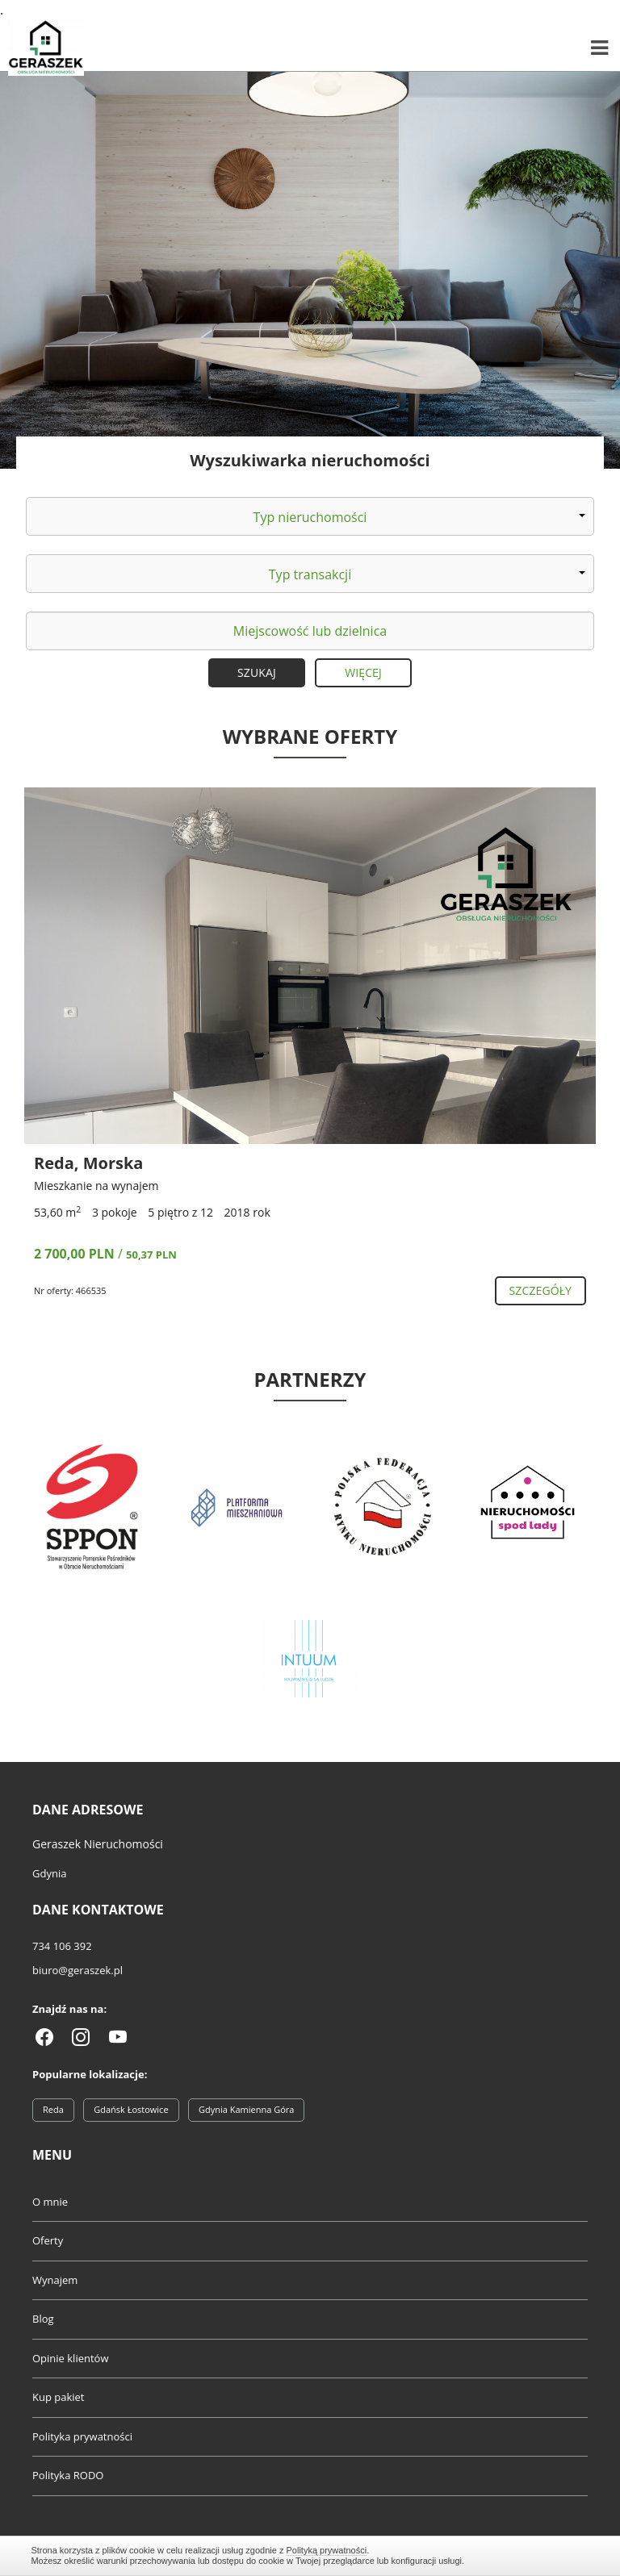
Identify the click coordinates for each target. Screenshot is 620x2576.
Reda (53, 2109)
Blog (43, 2318)
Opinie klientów (70, 2358)
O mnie (50, 2201)
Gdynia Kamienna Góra (246, 2109)
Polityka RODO (67, 2475)
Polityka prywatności (82, 2436)
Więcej (363, 672)
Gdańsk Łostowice (131, 2109)
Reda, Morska (88, 1163)
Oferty (47, 2240)
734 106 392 (62, 1946)
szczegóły (540, 1290)
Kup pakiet (58, 2397)
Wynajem (55, 2280)
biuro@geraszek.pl (77, 1970)
